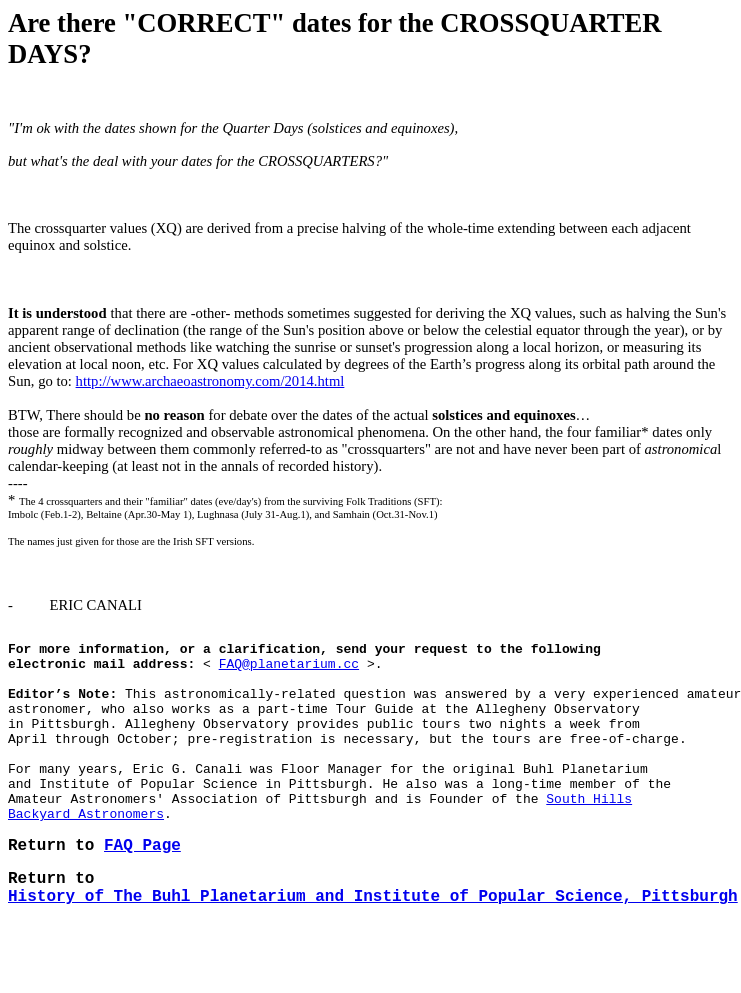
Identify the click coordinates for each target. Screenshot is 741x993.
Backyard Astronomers (86, 852)
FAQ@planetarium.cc (289, 672)
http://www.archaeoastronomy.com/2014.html (210, 381)
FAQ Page (142, 890)
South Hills (589, 834)
